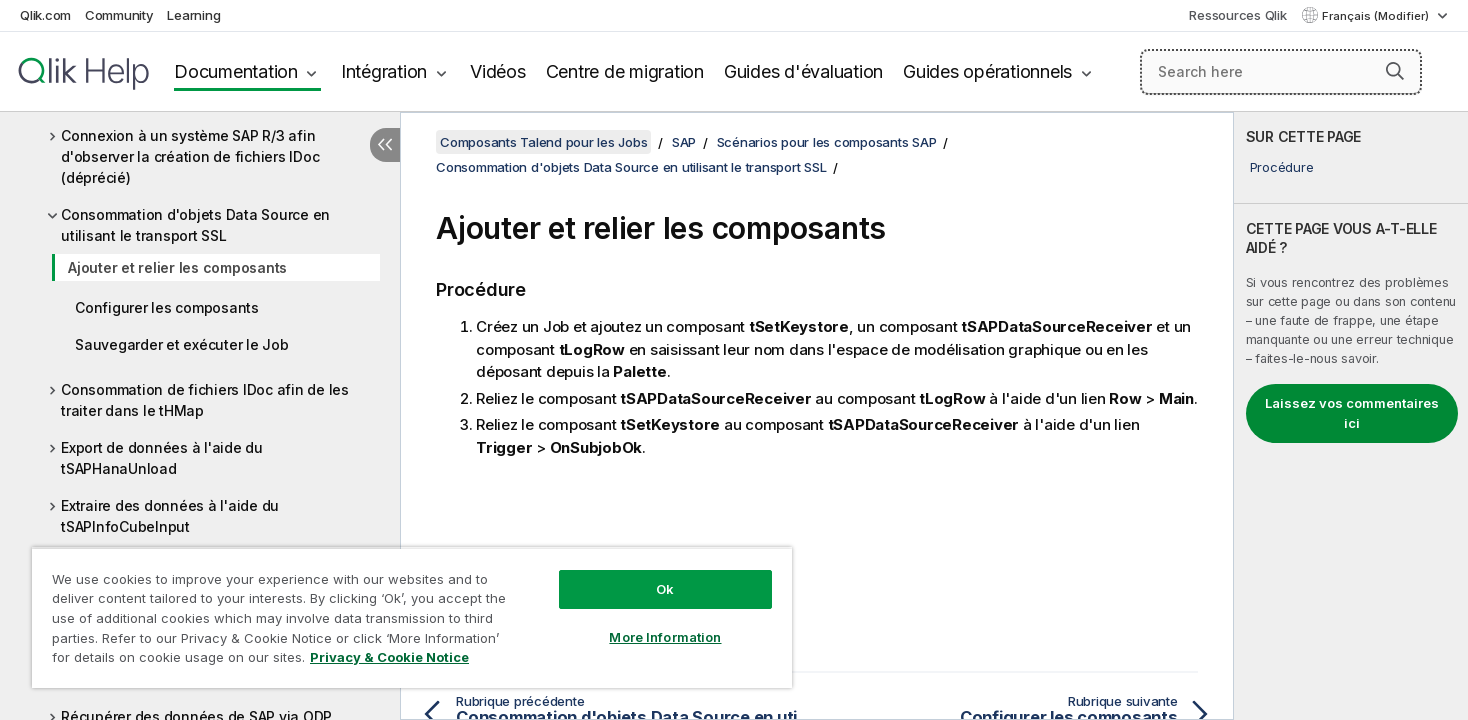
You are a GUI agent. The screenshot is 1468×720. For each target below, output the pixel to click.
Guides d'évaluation (803, 71)
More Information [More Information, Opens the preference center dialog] (665, 637)
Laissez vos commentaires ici (1352, 413)
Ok (665, 589)
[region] (412, 617)
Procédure (1282, 167)
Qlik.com (45, 15)
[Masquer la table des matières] (385, 145)
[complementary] (1351, 416)
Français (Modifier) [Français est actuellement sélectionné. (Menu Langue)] (1377, 16)
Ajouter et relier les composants (177, 267)
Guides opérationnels (987, 71)
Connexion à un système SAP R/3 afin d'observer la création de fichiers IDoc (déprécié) (190, 156)
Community (119, 15)
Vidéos (498, 71)
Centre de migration (625, 71)
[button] (1395, 71)
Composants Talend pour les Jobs (543, 142)
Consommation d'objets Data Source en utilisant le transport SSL (195, 225)
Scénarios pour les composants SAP (827, 142)
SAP (684, 142)
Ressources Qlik (1237, 15)
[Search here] (1281, 72)
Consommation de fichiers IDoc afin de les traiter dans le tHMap (205, 400)
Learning (193, 15)
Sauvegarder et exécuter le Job (182, 344)
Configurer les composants (167, 307)
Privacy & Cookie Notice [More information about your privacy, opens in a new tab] (389, 657)
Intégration (384, 71)
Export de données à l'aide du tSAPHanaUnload (162, 458)
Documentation (236, 71)
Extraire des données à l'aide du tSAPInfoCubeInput (170, 516)
